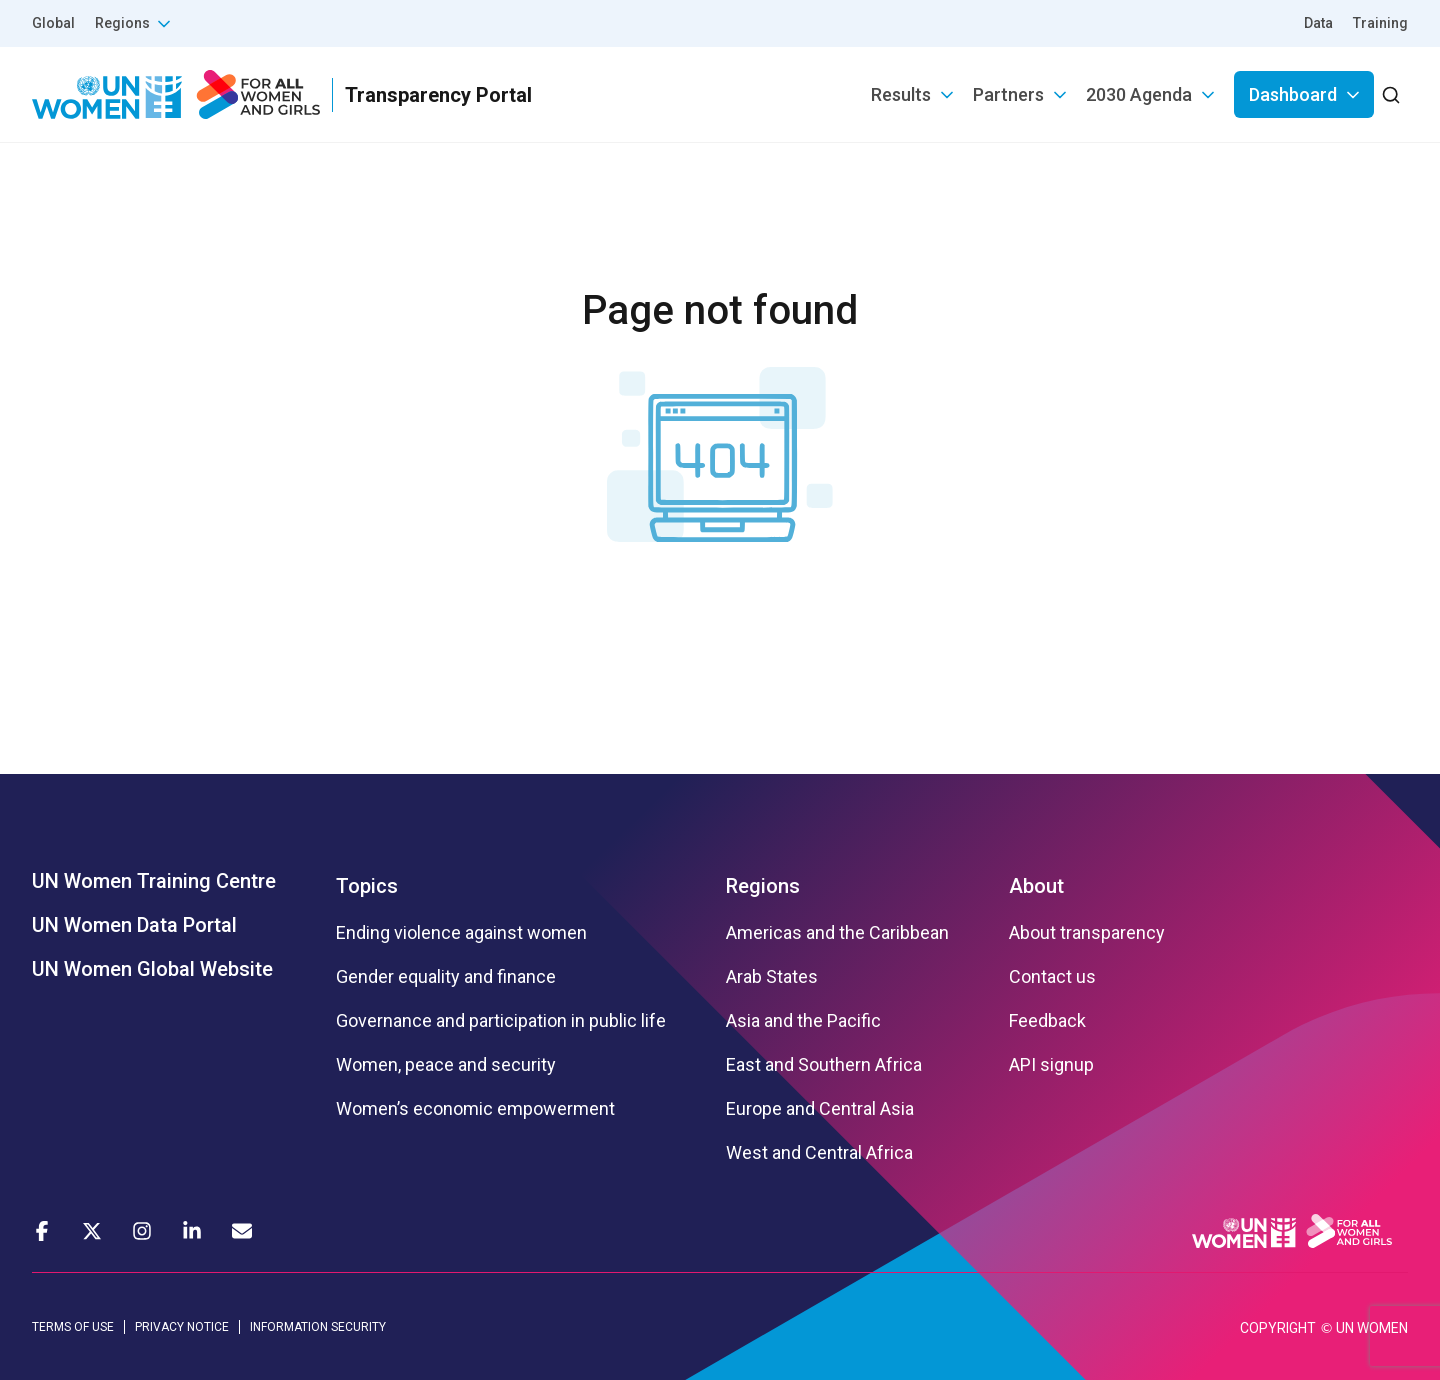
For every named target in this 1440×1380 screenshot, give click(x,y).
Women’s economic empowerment (475, 1109)
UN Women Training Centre (154, 881)
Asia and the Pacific (803, 1021)
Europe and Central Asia (820, 1109)
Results (901, 94)
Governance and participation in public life (501, 1021)
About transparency (1087, 933)
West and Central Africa (819, 1153)
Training (1380, 23)
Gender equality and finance (446, 977)
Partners (1008, 94)
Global (53, 23)
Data (1318, 23)
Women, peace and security (446, 1065)
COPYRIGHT (1278, 1328)
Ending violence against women (461, 933)
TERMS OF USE (73, 1327)
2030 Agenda (1139, 94)
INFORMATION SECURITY (318, 1327)
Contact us (1052, 977)
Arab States (772, 977)
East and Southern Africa (824, 1065)
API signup (1051, 1065)
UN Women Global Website (152, 969)
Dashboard (1293, 94)
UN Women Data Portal (134, 925)
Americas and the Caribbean (837, 933)
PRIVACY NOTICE (182, 1327)
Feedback (1047, 1021)
